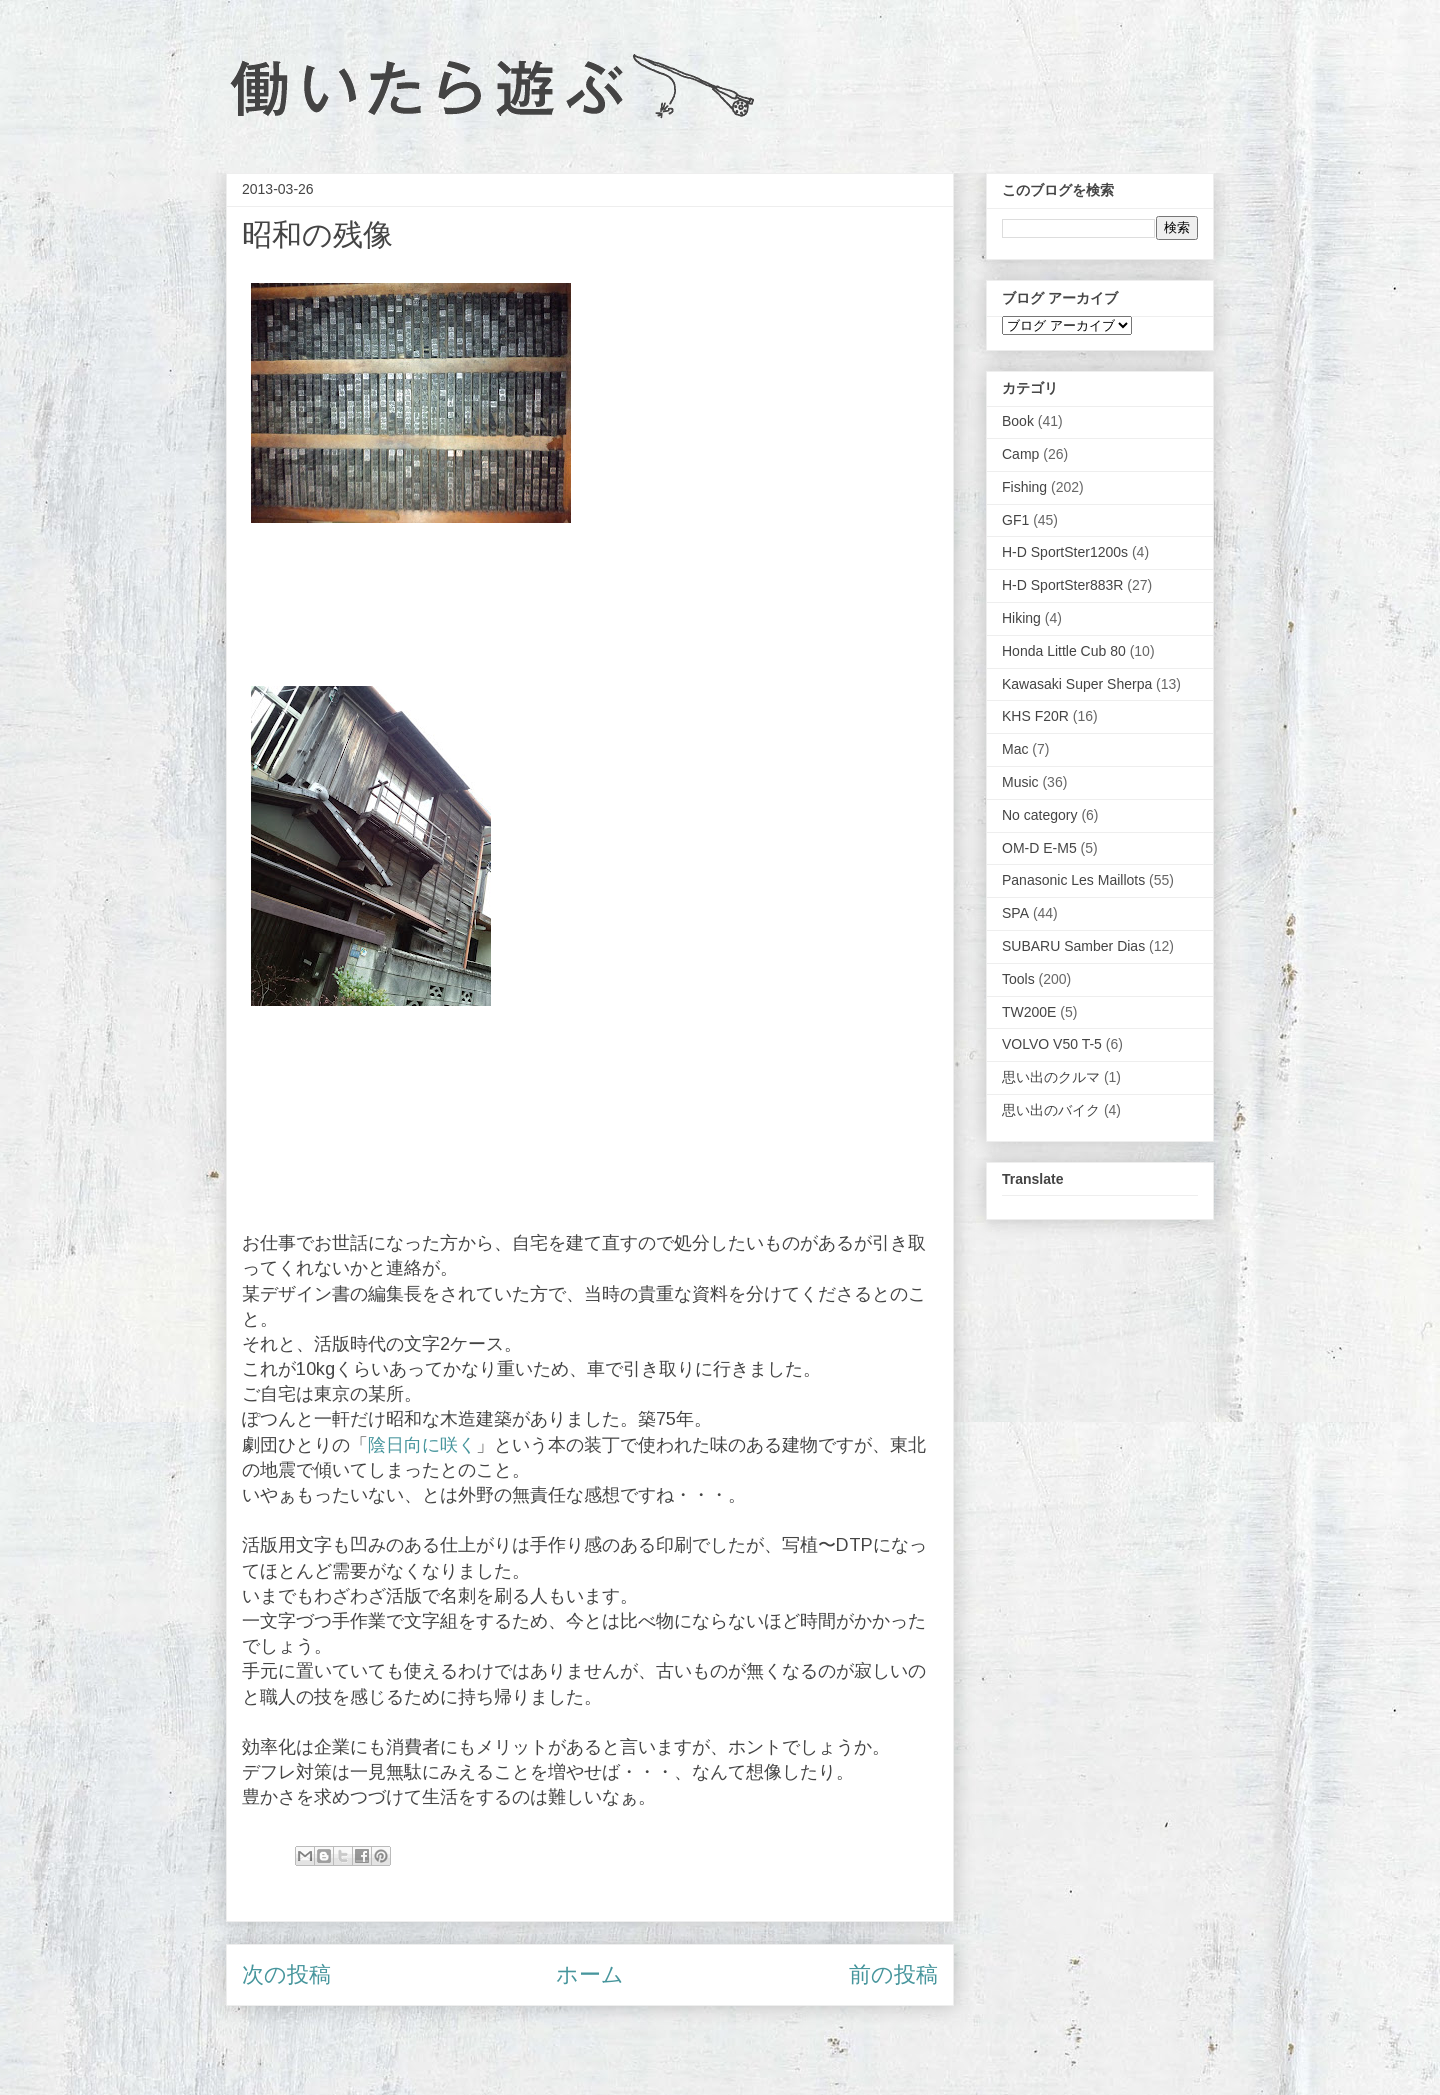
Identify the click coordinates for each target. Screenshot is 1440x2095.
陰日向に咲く (422, 1445)
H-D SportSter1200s (1065, 552)
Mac (1015, 749)
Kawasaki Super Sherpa (1077, 684)
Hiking (1021, 618)
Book (1018, 421)
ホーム (590, 1974)
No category (1039, 815)
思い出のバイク (1051, 1110)
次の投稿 (286, 1974)
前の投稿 (893, 1974)
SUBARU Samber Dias (1073, 946)
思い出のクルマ (1051, 1077)
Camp (1020, 454)
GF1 (1015, 520)
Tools (1018, 979)
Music (1020, 782)
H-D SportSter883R (1062, 585)
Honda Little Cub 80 (1064, 651)
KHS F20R (1035, 716)
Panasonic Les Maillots (1073, 880)
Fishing (1024, 487)
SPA (1015, 913)
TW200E (1029, 1012)
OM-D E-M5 (1039, 848)
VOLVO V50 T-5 (1052, 1044)
